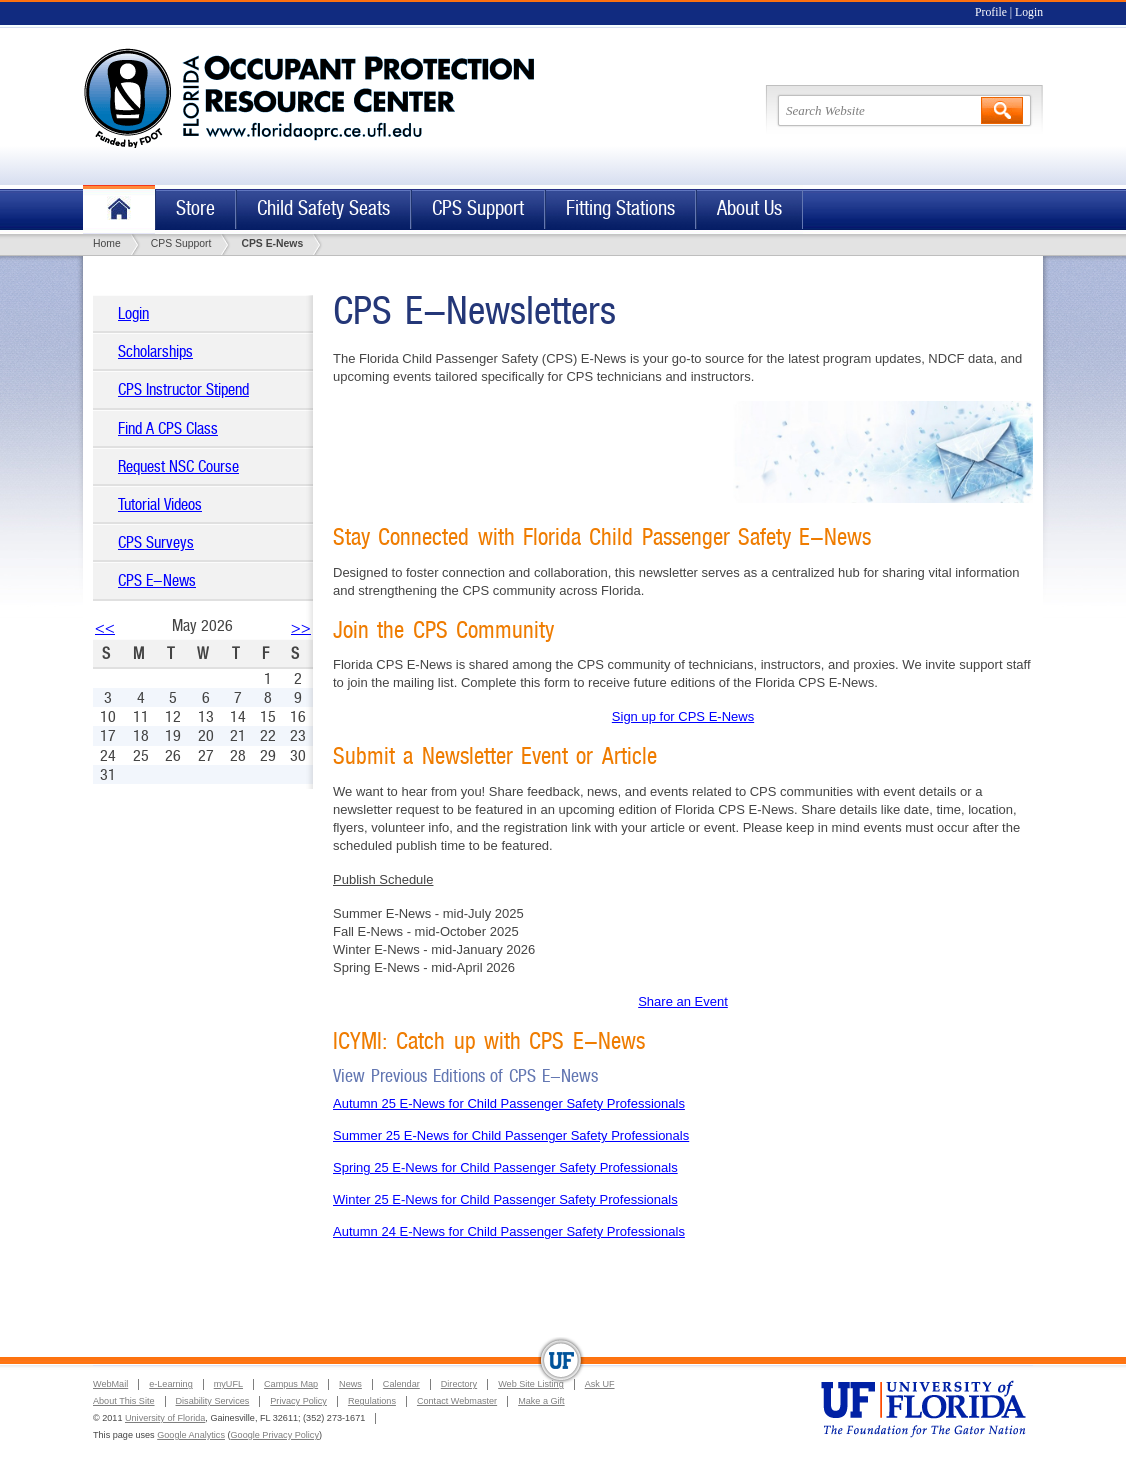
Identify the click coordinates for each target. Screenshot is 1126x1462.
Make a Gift (541, 1401)
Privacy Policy (298, 1401)
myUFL (228, 1384)
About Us (749, 208)
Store (195, 208)
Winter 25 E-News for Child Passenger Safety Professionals (505, 1199)
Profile (991, 12)
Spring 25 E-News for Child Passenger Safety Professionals (505, 1167)
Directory (459, 1384)
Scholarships (155, 351)
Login (1029, 12)
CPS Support (478, 208)
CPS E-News (157, 580)
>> (301, 627)
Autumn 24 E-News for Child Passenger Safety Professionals (509, 1231)
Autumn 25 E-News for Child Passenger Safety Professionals (509, 1103)
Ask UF (600, 1384)
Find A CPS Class (168, 428)
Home (119, 209)
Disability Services (213, 1401)
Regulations (372, 1401)
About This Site (124, 1401)
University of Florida (165, 1418)
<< (105, 627)
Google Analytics (191, 1435)
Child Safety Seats (323, 208)
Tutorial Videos (160, 504)
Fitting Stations (620, 208)
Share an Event (683, 1001)
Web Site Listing (531, 1384)
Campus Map (291, 1384)
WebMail (110, 1384)
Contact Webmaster (457, 1401)
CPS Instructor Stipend (183, 389)
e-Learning (170, 1384)
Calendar (401, 1384)
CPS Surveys (156, 542)
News (350, 1384)
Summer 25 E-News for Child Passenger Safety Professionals (511, 1135)
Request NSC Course (178, 466)
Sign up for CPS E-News (683, 716)
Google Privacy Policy (275, 1435)
